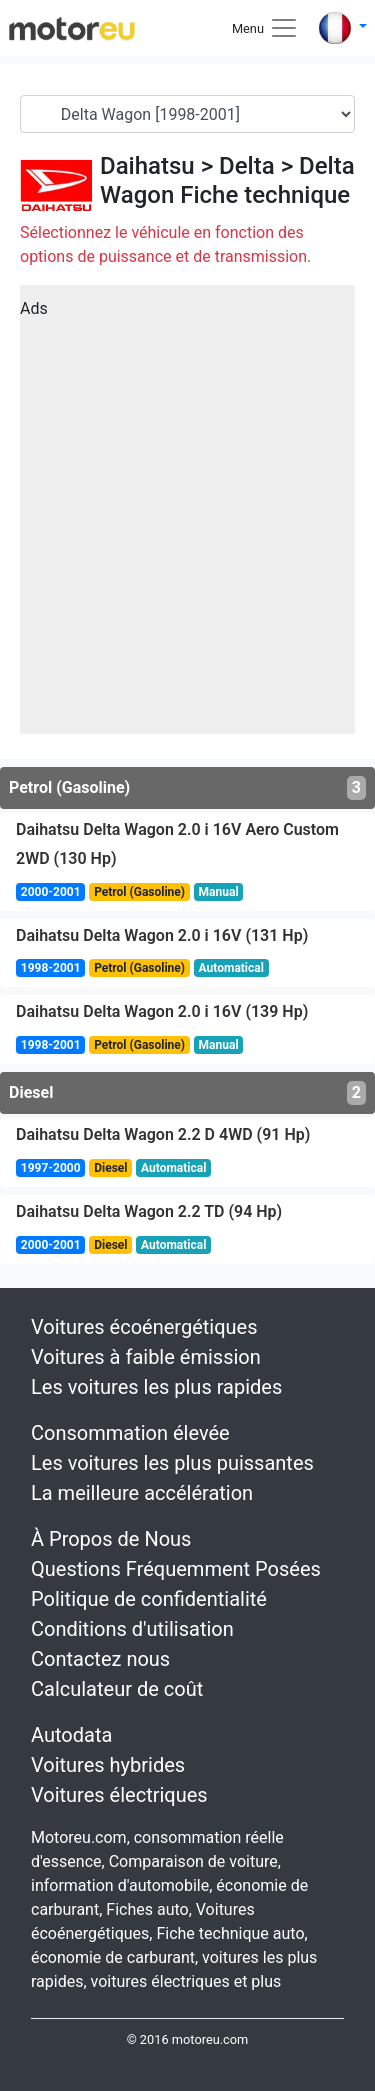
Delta (247, 166)
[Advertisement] (187, 516)
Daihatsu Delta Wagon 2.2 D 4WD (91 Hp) (163, 1134)
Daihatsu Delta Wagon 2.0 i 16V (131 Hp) (162, 935)
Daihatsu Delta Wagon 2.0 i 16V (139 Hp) (162, 1011)
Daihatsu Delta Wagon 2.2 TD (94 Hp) (149, 1211)
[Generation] (187, 114)
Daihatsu (147, 166)
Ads (34, 308)
